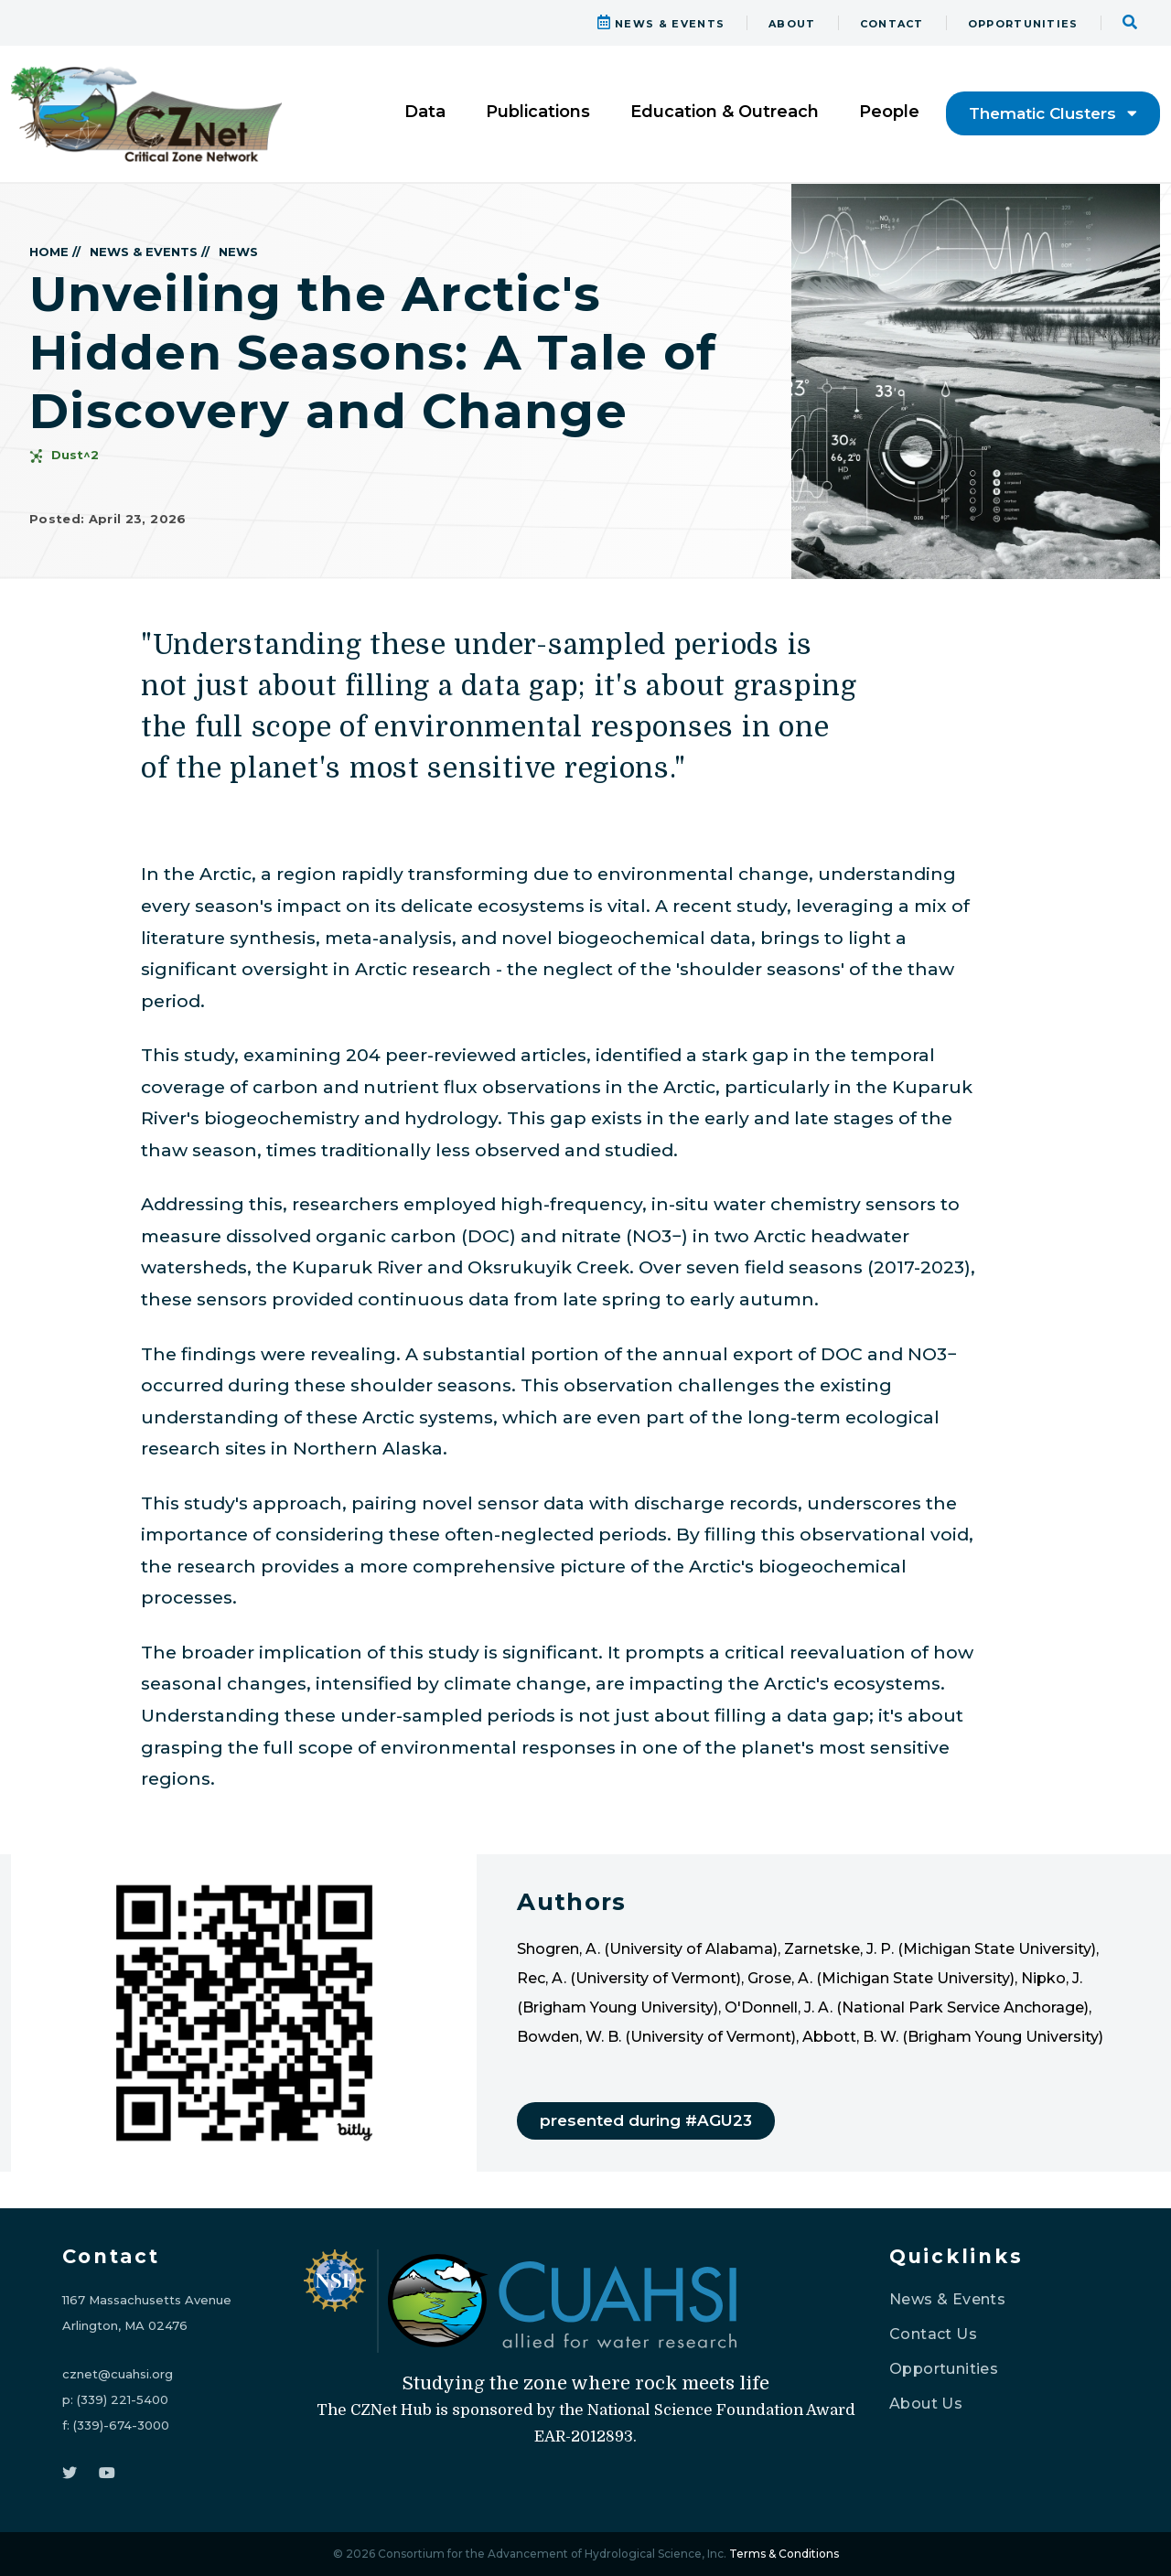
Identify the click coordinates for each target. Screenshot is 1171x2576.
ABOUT (792, 23)
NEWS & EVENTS (661, 23)
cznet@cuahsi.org (117, 2374)
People (889, 112)
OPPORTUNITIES (1023, 23)
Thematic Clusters (1053, 113)
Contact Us (933, 2334)
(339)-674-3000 (121, 2425)
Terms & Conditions (784, 2553)
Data (425, 112)
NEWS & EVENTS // (149, 251)
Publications (538, 112)
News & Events (947, 2299)
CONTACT (892, 23)
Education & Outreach (724, 112)
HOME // (55, 251)
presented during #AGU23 (646, 2120)
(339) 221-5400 (122, 2399)
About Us (925, 2403)
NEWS (238, 251)
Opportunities (943, 2368)
